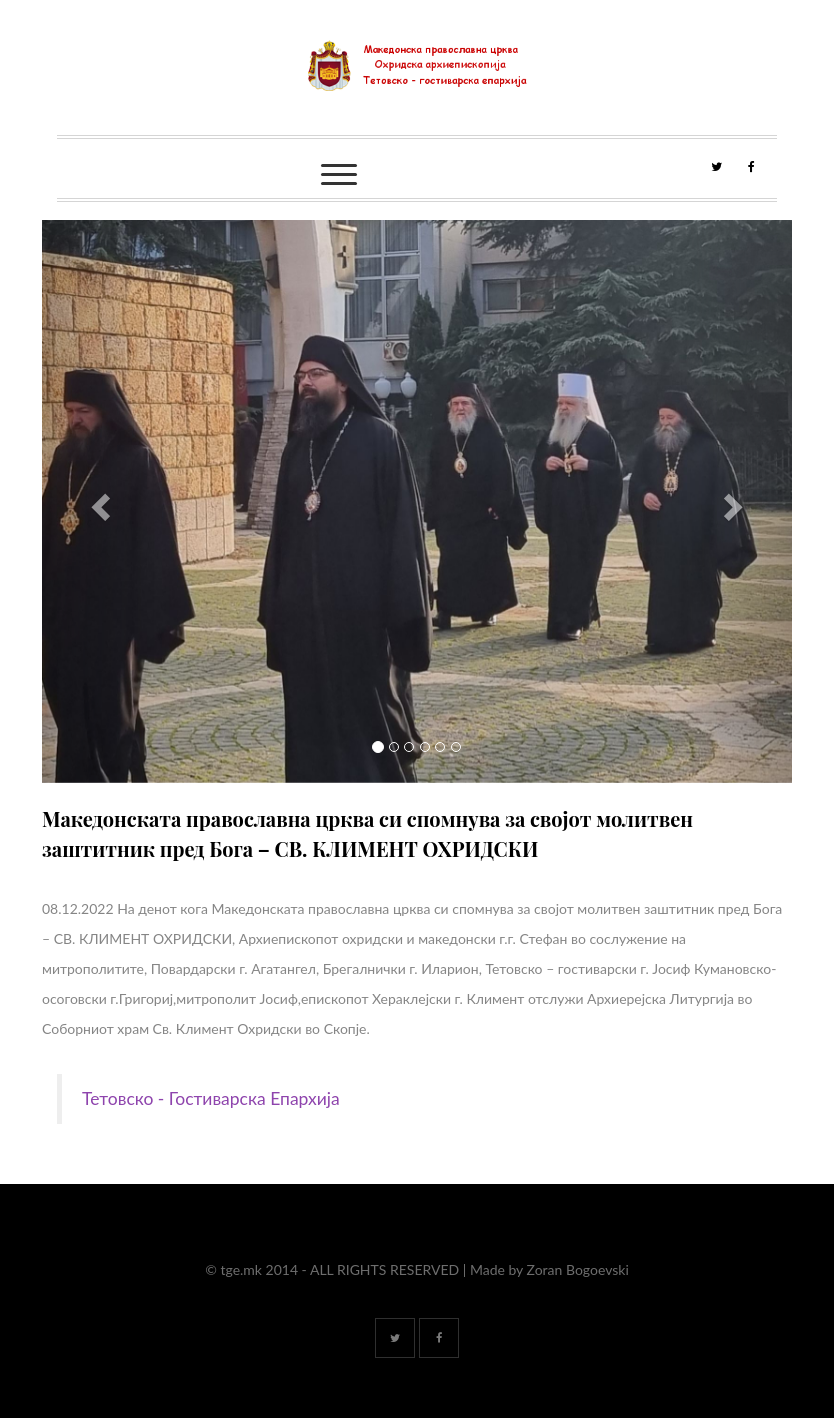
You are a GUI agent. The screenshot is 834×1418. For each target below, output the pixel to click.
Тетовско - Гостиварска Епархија (211, 1098)
